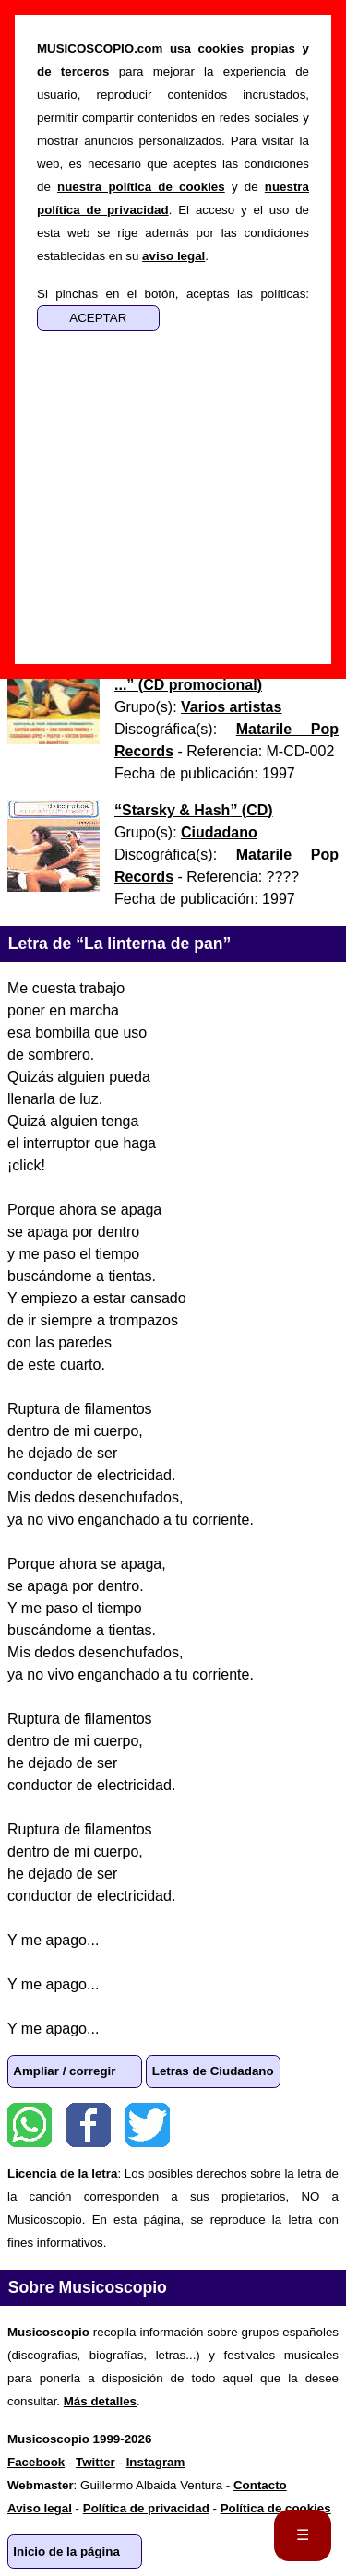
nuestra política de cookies (141, 187)
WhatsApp (29, 2125)
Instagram (155, 2462)
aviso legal (173, 256)
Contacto (260, 2485)
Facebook (88, 2125)
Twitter (147, 2125)
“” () (193, 810)
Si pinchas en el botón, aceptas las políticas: (173, 294)
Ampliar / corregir (64, 2071)
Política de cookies (276, 2508)
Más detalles (100, 2401)
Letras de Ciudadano (213, 2071)
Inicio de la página (66, 2551)
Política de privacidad (146, 2508)
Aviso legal (39, 2508)
